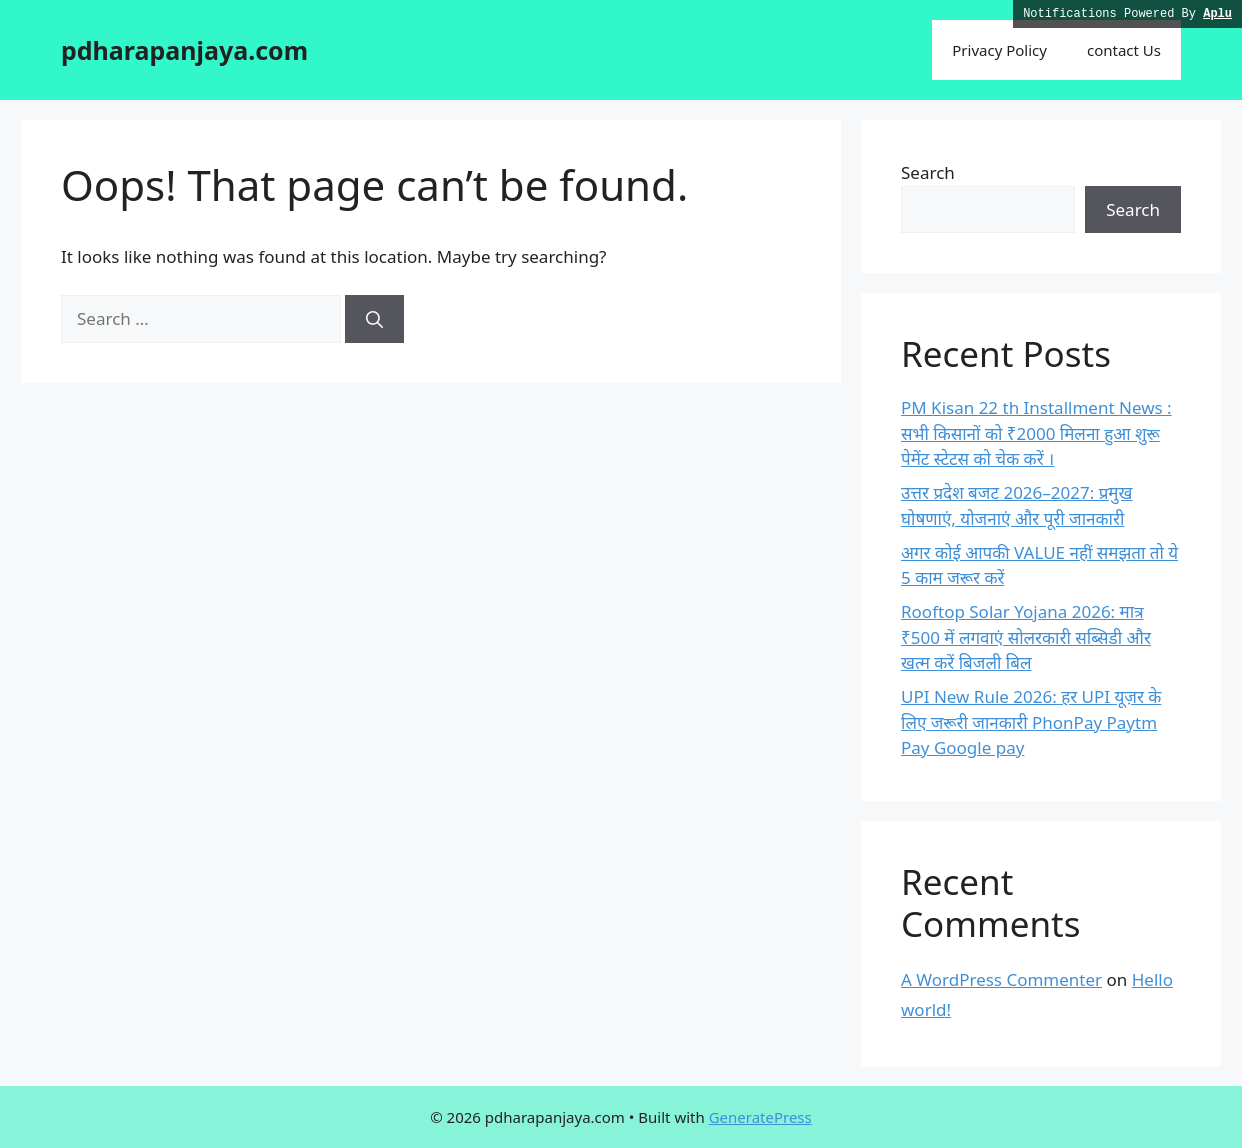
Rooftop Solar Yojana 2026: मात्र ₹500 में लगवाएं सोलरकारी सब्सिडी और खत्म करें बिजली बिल (1026, 637)
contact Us (1124, 50)
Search (928, 172)
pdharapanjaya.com (184, 50)
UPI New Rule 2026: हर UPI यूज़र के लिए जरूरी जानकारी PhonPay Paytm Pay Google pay (1031, 722)
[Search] (374, 319)
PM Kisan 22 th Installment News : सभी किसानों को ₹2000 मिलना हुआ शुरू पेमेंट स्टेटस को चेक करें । (1036, 433)
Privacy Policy (999, 50)
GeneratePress (760, 1117)
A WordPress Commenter (1001, 979)
